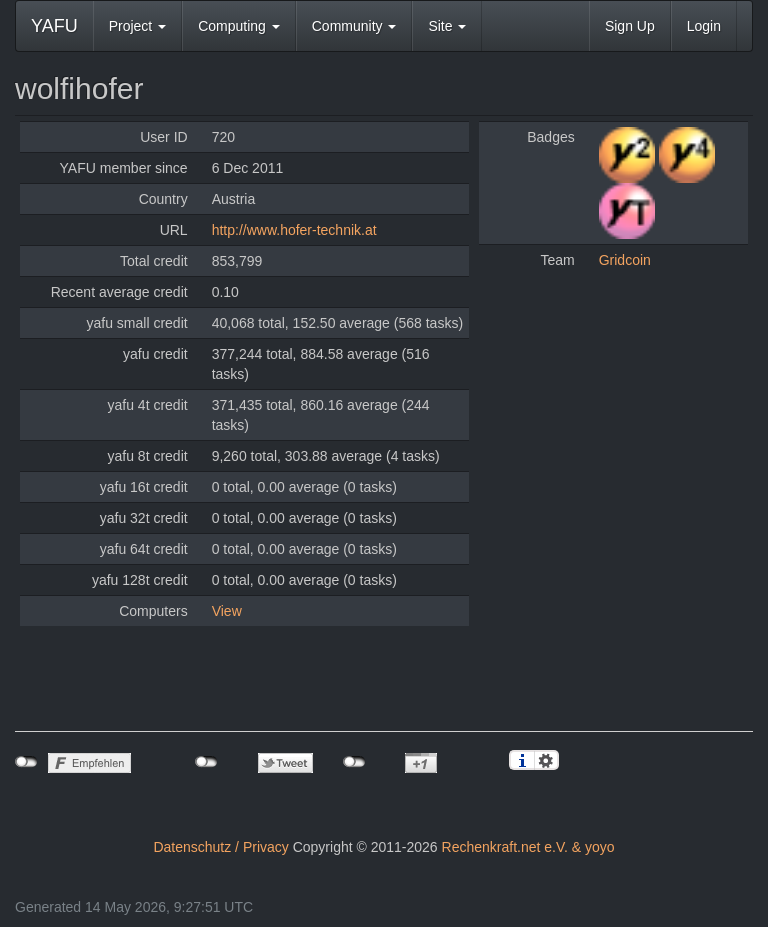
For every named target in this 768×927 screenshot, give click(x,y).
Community (354, 26)
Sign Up (630, 26)
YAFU (54, 26)
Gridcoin (625, 260)
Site (447, 26)
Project (137, 26)
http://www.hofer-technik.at (294, 230)
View (227, 611)
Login (704, 26)
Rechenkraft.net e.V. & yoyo (528, 847)
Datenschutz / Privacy (220, 847)
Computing (239, 26)
